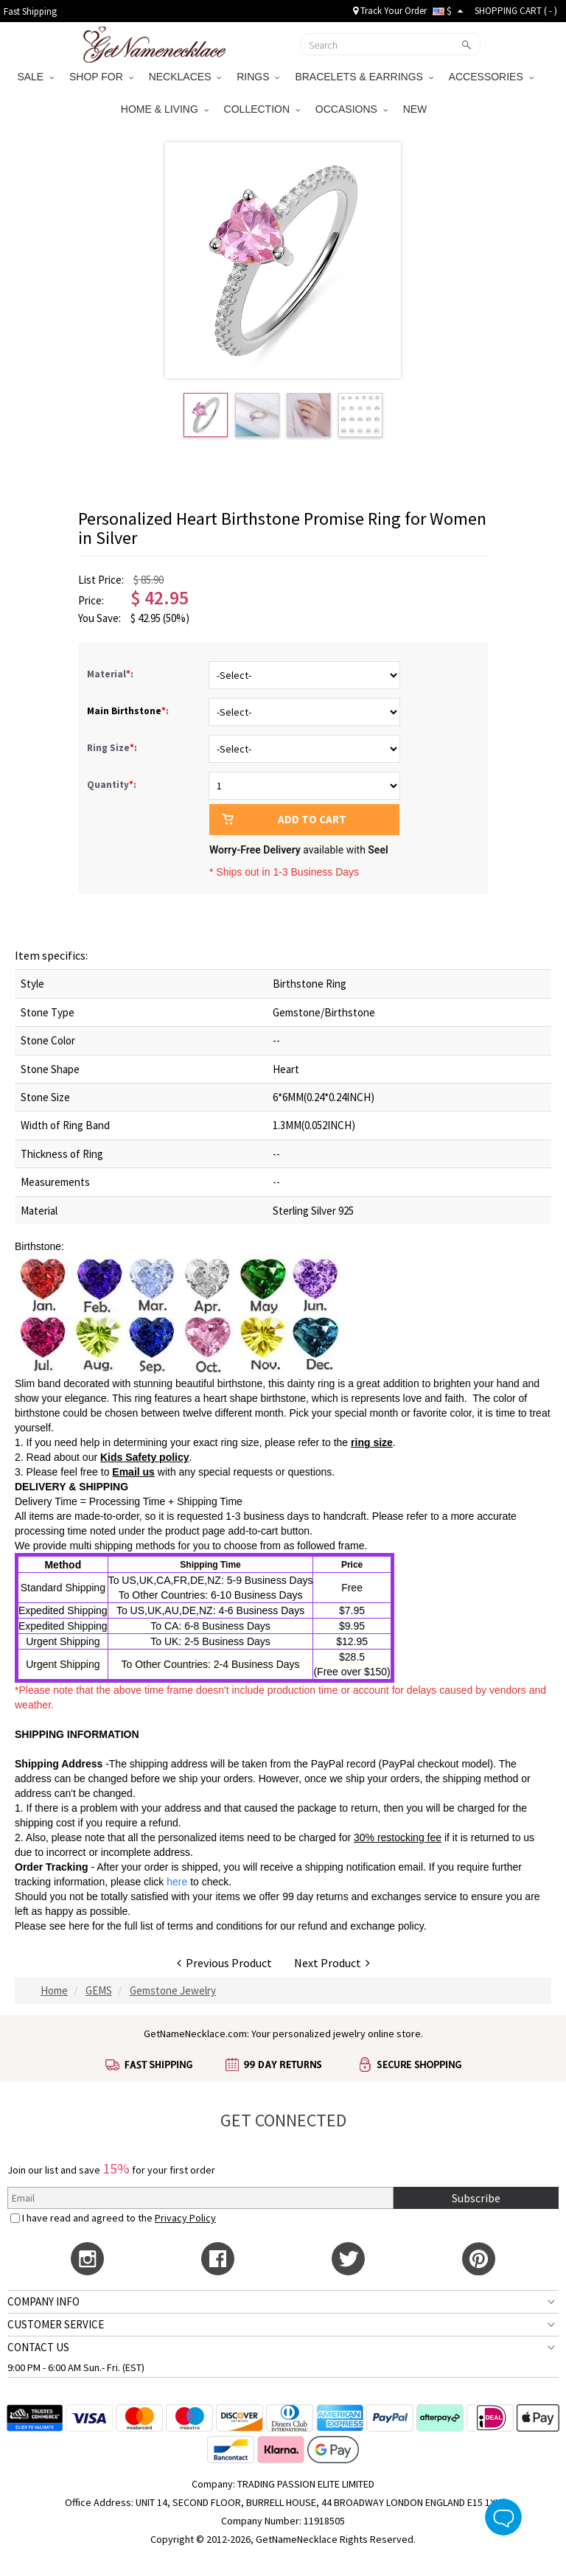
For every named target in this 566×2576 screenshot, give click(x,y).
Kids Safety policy (144, 1457)
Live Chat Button (503, 2517)
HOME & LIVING (165, 109)
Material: (111, 674)
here (79, 1926)
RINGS (258, 77)
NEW (416, 109)
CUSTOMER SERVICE (55, 2324)
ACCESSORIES (491, 77)
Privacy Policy (185, 2217)
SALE (35, 77)
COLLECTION (262, 109)
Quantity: (111, 784)
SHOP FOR (101, 77)
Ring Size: (113, 747)
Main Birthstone (124, 711)
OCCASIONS (351, 109)
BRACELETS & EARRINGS (364, 77)
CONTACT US (38, 2347)
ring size (372, 1442)
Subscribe (476, 2198)
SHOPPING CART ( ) (516, 10)
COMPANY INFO (43, 2301)
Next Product (332, 1962)
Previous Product (224, 1962)
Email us (133, 1472)
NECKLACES (185, 77)
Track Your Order (390, 10)
